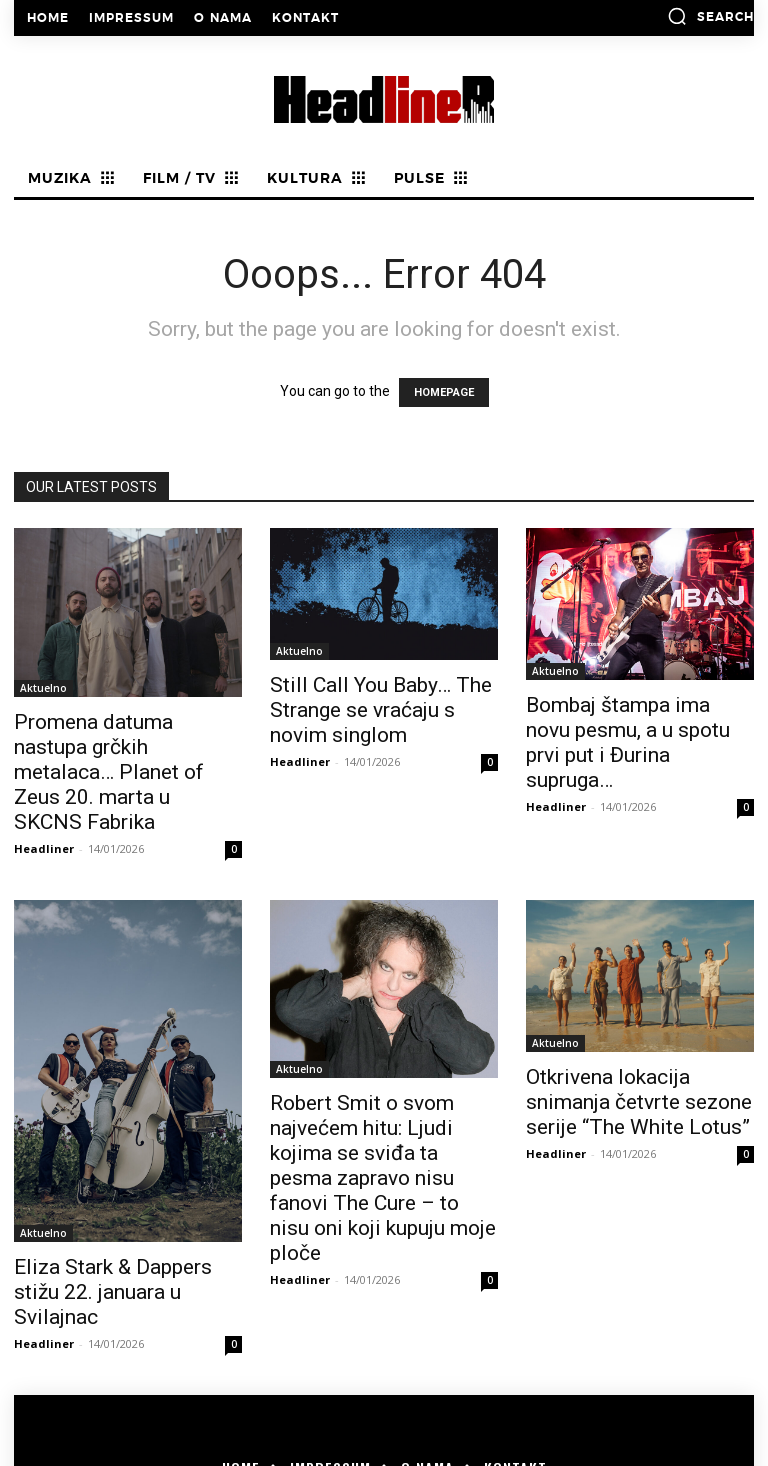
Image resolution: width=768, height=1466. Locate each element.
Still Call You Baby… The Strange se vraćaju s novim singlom (381, 710)
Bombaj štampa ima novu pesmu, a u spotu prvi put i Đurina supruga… (628, 742)
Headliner (44, 848)
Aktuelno (43, 688)
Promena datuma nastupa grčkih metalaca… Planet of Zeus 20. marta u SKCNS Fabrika (109, 772)
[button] (710, 16)
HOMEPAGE (444, 392)
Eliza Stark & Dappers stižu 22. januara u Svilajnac (113, 1292)
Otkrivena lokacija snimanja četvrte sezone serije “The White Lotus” (639, 1102)
